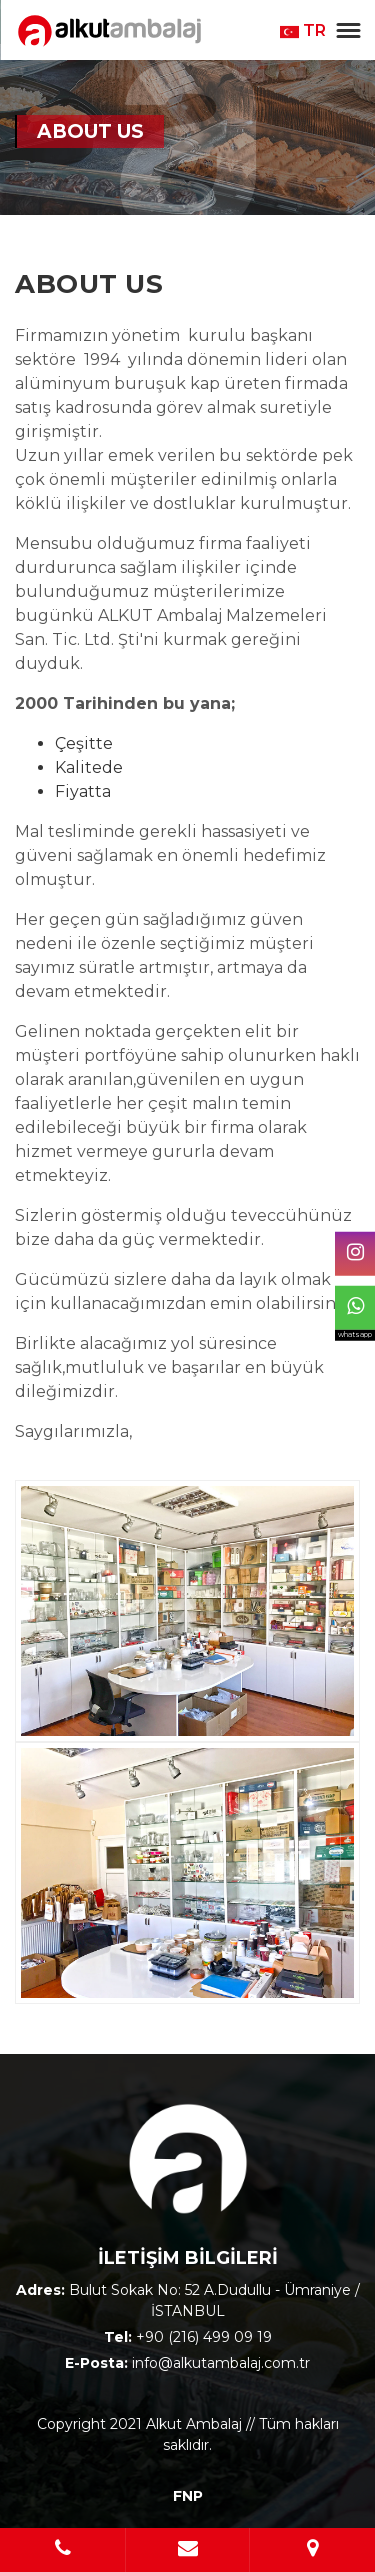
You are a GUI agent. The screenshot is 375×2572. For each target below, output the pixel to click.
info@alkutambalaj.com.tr (221, 2363)
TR (302, 31)
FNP (188, 2496)
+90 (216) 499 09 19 (204, 2337)
